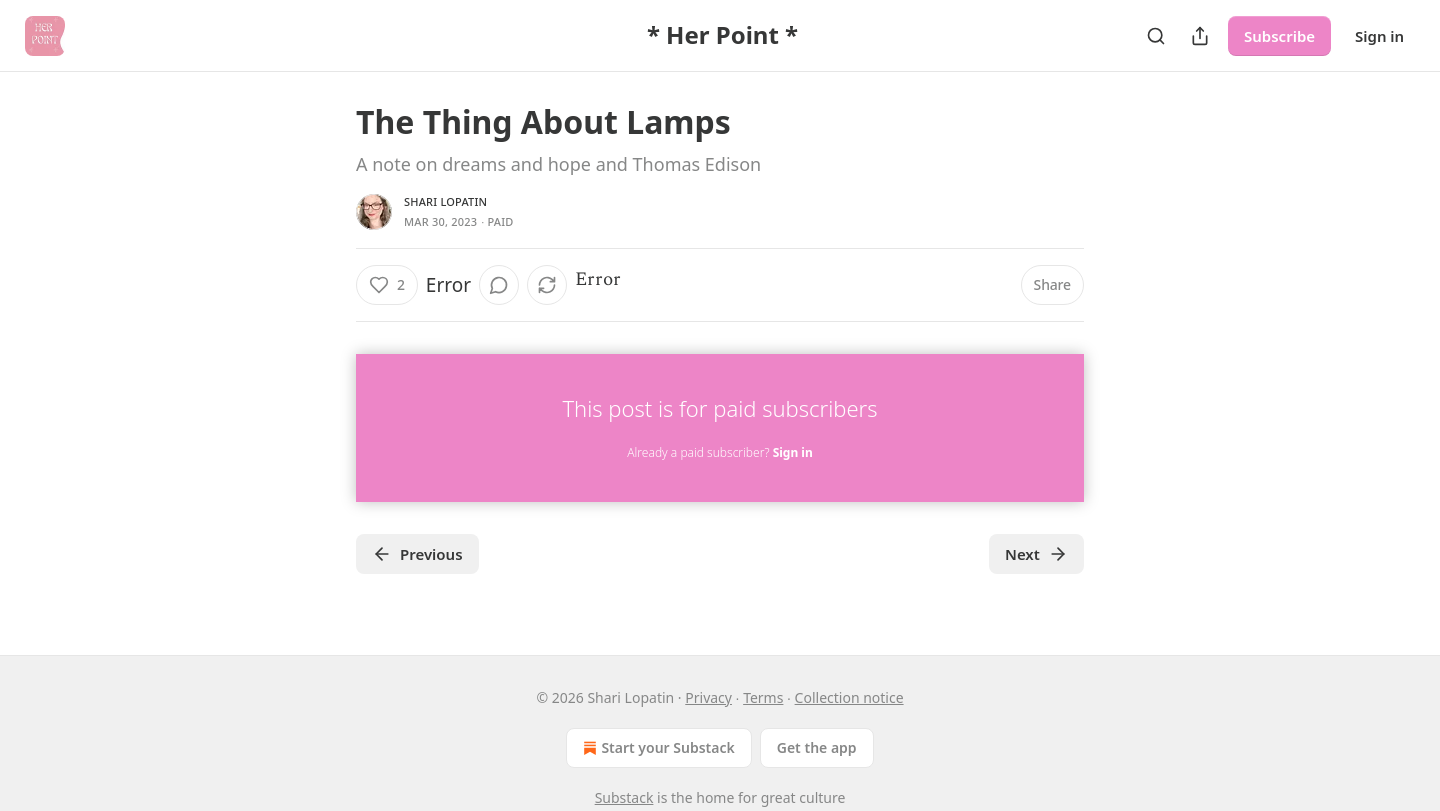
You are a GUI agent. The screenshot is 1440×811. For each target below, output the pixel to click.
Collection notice (849, 697)
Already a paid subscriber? (719, 452)
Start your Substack (656, 748)
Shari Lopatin (445, 201)
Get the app (817, 747)
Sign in (1379, 36)
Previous (417, 554)
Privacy (708, 697)
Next (1036, 554)
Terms (763, 697)
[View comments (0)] (499, 285)
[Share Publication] (1200, 36)
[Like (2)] (387, 285)
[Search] (1156, 36)
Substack (624, 797)
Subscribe (1279, 36)
